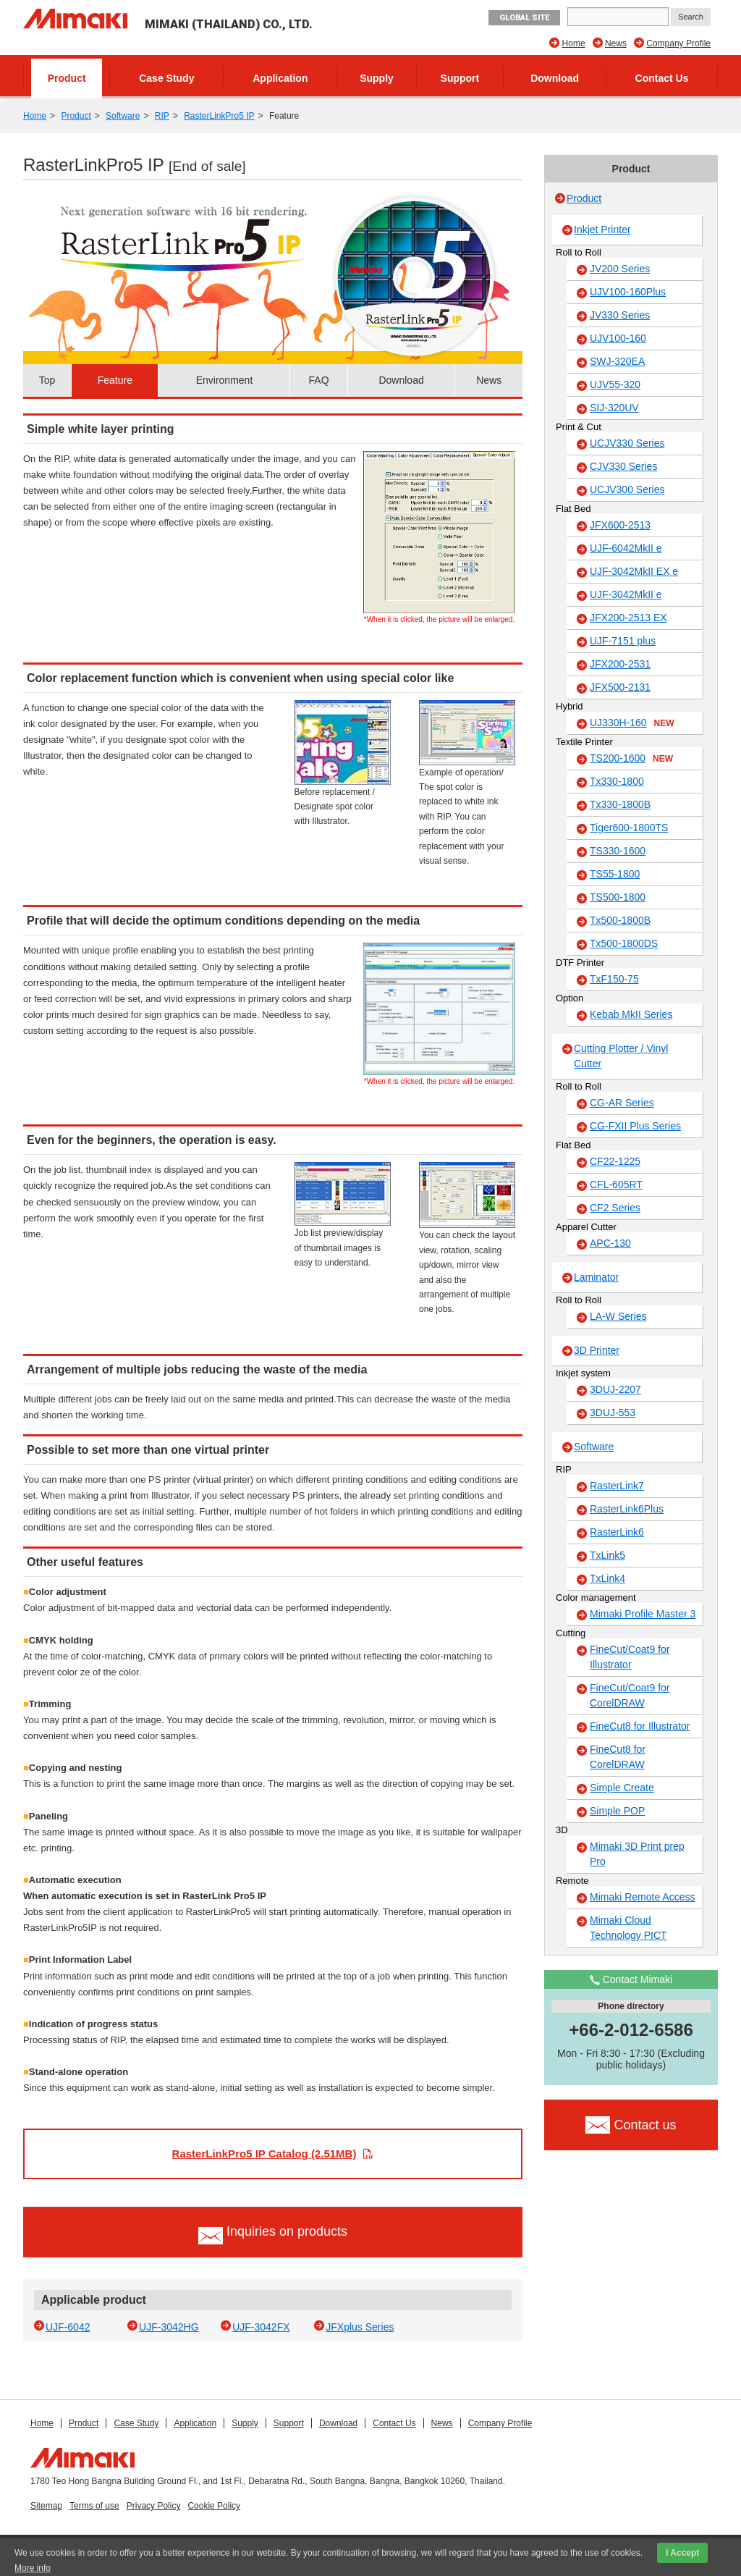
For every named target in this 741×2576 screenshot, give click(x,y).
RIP (162, 116)
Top (47, 380)
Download (554, 78)
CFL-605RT (616, 1184)
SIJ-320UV (614, 407)
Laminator (596, 1277)
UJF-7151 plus (623, 641)
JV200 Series (620, 268)
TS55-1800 (615, 874)
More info (32, 2568)
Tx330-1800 (617, 781)
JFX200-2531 (620, 664)
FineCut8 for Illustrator (640, 1726)
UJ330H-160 (632, 723)
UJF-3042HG (168, 2327)
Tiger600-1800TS (629, 827)
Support (460, 78)
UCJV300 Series (627, 489)
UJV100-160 (618, 338)
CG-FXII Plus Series (635, 1126)
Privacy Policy (154, 2506)
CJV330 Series (623, 466)
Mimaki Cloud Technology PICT (628, 1927)
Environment (224, 380)
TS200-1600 (631, 758)
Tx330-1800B (620, 804)
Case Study (166, 78)
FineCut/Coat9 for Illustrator (630, 1656)
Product (67, 78)
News (616, 43)
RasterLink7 (617, 1485)
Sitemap (46, 2506)
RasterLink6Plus (627, 1509)
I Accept (682, 2553)
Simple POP (617, 1811)
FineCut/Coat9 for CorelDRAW (630, 1695)
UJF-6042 (68, 2327)
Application (280, 78)
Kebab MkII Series (631, 1014)
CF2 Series (615, 1207)
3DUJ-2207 (615, 1389)
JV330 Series (620, 315)
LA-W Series (618, 1316)
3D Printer (596, 1350)
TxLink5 (607, 1555)
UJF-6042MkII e (626, 548)
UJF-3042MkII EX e (634, 571)
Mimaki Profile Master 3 (642, 1614)
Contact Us (662, 78)
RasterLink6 (617, 1532)
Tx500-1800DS (624, 943)
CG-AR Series (622, 1102)
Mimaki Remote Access (642, 1897)
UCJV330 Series (627, 443)
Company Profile (678, 43)
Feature (115, 380)
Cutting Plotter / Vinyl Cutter (621, 1056)
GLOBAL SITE (524, 17)
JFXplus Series (360, 2327)
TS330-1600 (617, 850)
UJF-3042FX (260, 2327)
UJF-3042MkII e (626, 594)
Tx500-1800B (620, 920)
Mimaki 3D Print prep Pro (637, 1853)
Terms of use (94, 2506)
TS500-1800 (617, 897)
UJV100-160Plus (628, 292)
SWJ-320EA (617, 361)
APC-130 (610, 1243)
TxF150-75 (614, 979)
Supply (377, 78)
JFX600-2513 (620, 525)
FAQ (319, 380)
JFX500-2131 (620, 687)
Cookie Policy (213, 2506)
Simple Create (622, 1787)
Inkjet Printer (602, 229)
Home (573, 43)
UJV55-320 (615, 384)
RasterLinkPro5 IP (219, 116)
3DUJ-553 (612, 1412)
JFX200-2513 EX (628, 617)
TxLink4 (607, 1578)
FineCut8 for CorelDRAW (617, 1756)
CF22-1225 (615, 1161)
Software (123, 116)
